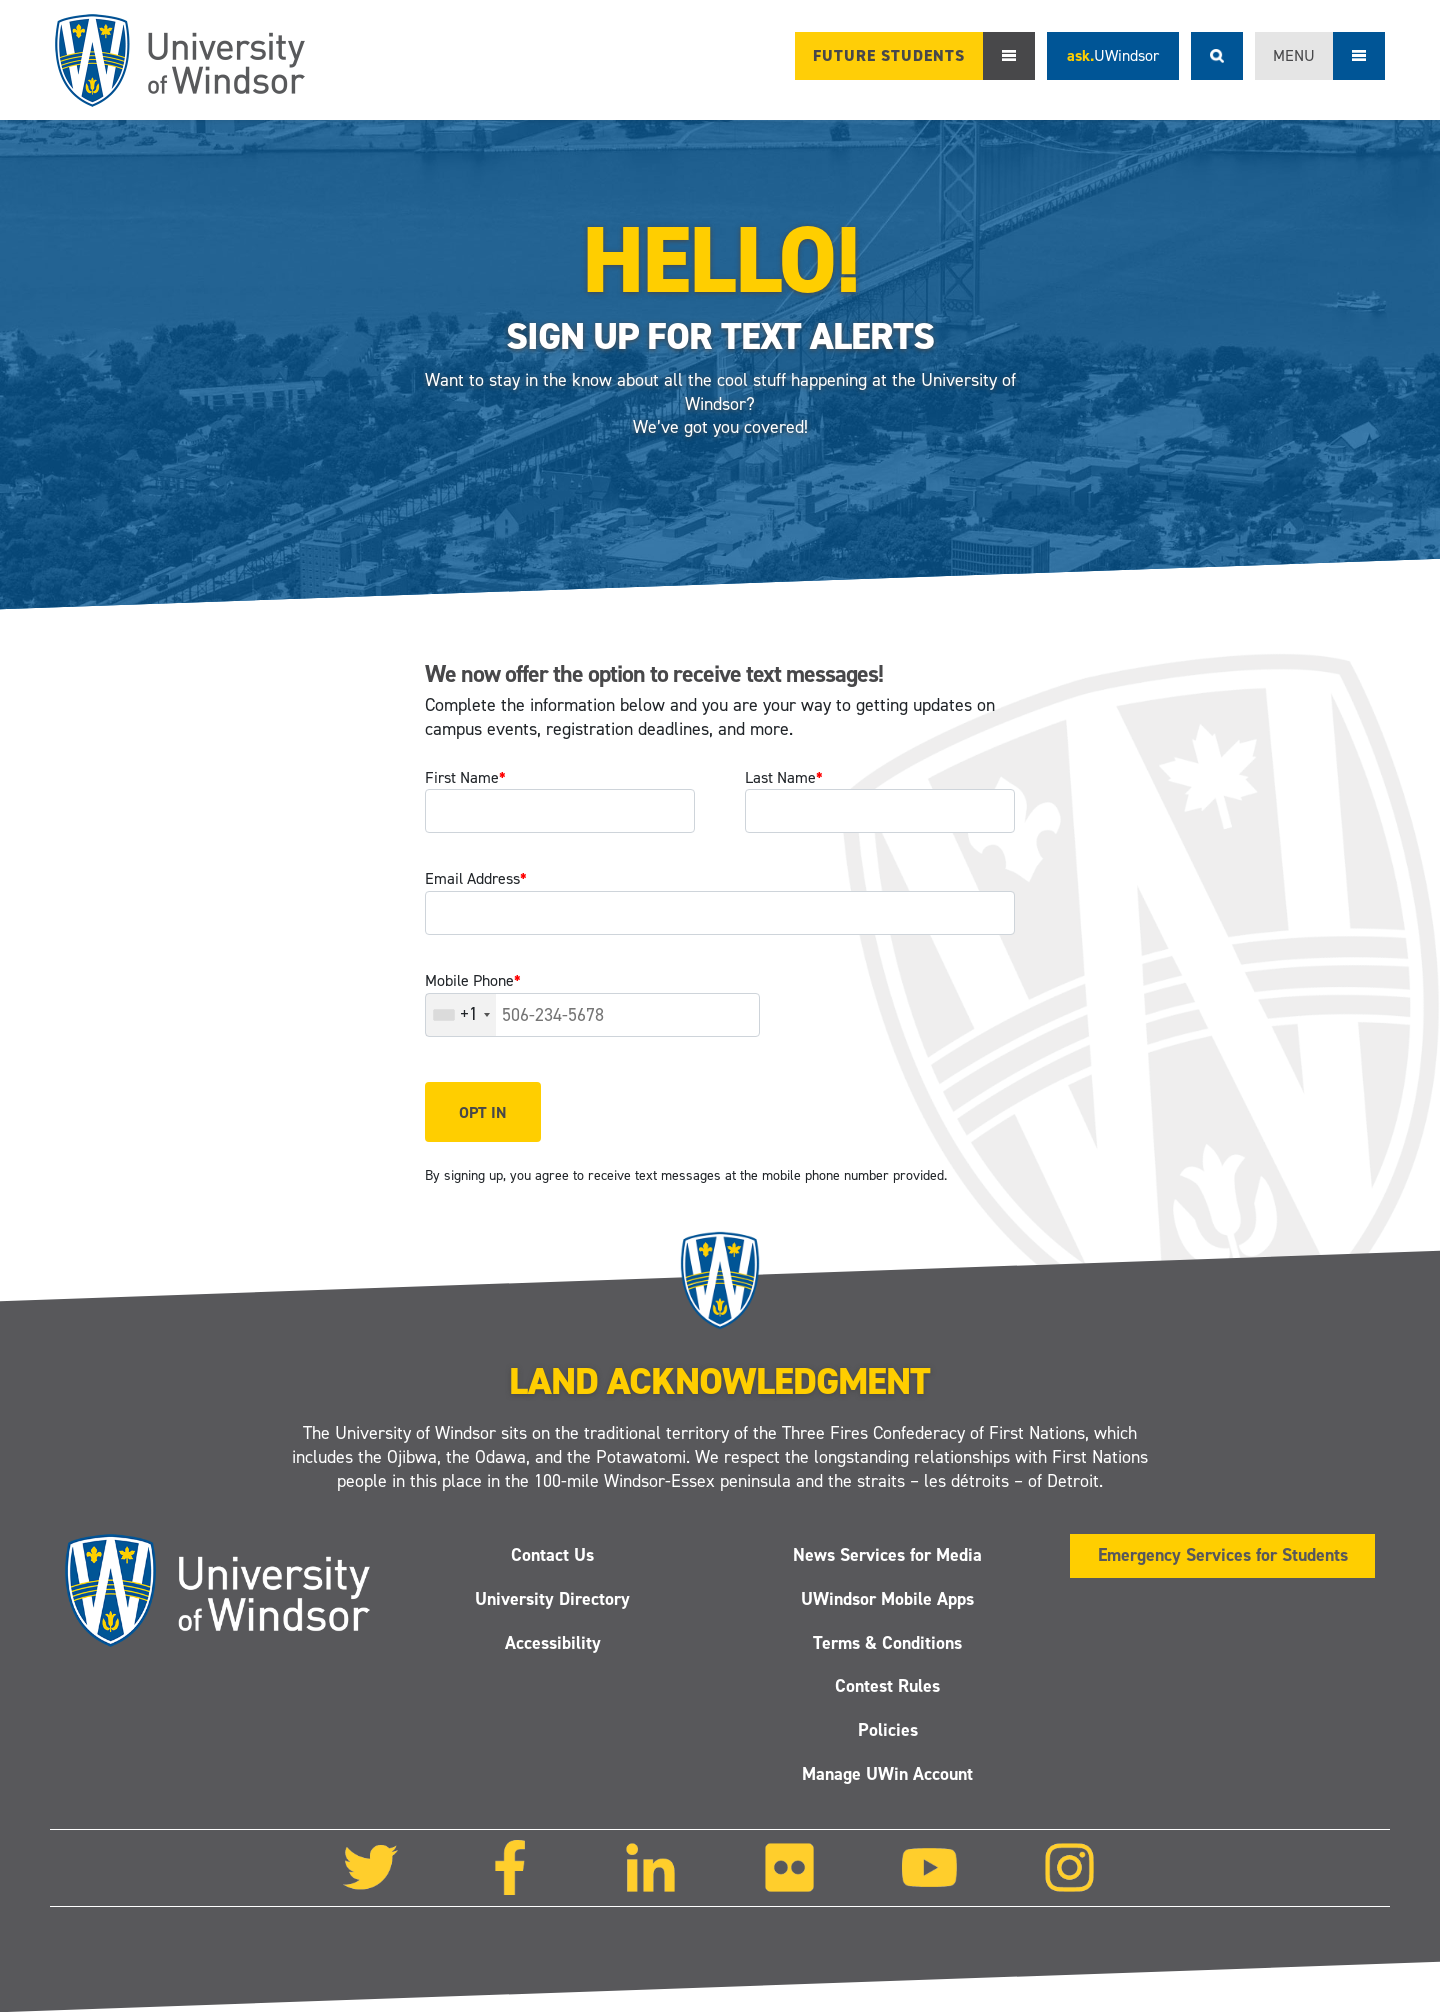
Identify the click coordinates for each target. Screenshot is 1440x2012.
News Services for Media (887, 1555)
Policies (888, 1730)
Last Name (784, 777)
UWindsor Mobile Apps (887, 1598)
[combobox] (461, 1015)
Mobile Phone (473, 980)
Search (1217, 56)
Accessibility (553, 1642)
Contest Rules (887, 1686)
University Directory (552, 1598)
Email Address (476, 878)
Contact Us (552, 1555)
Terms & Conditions (887, 1642)
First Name (465, 777)
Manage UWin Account (887, 1774)
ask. (1113, 55)
